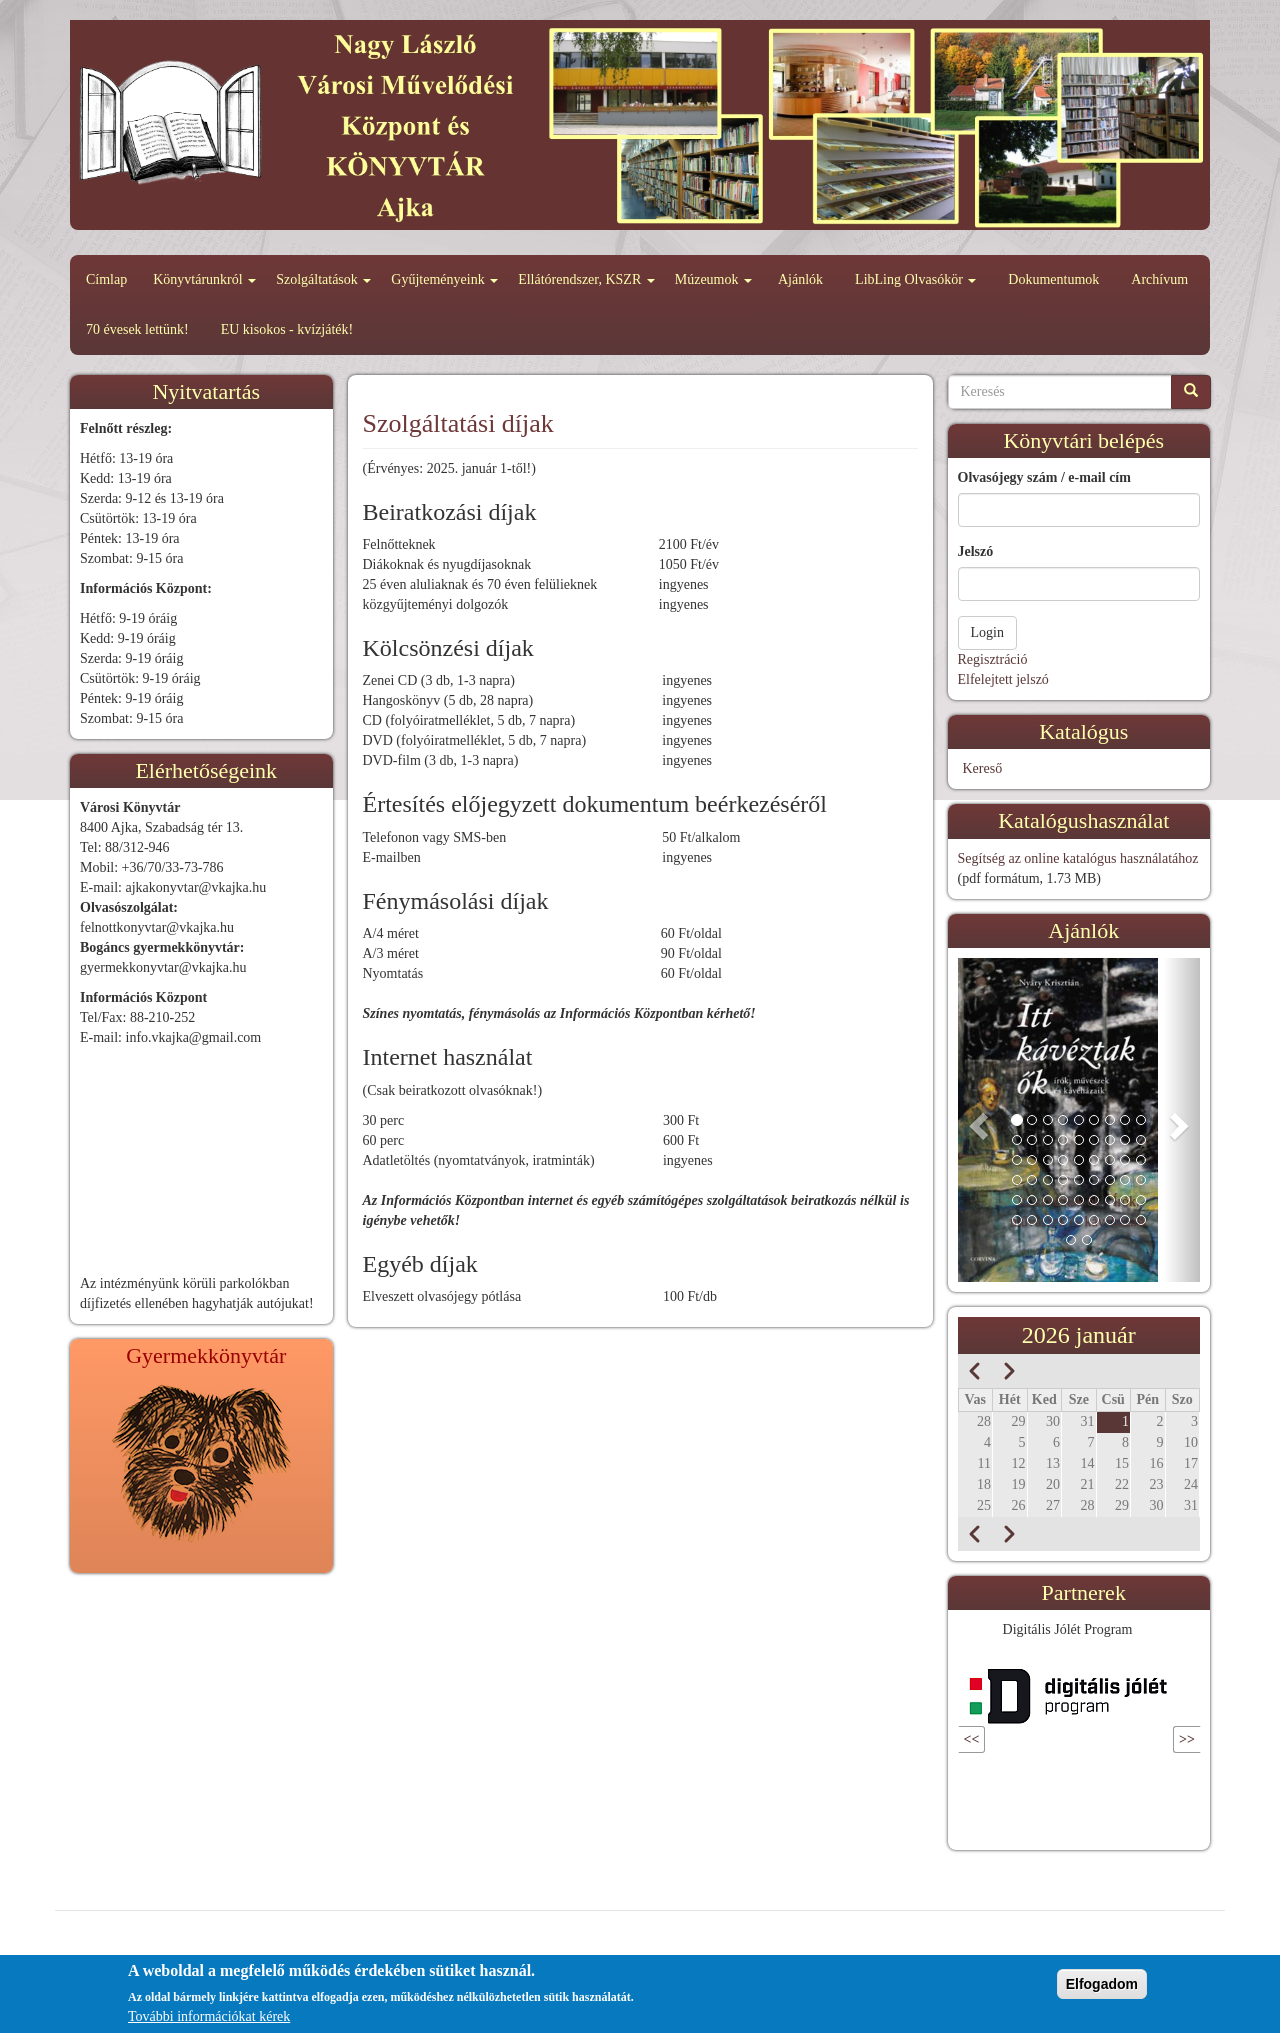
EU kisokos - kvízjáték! (287, 329)
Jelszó (976, 551)
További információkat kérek (209, 2016)
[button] (976, 1120)
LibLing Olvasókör (915, 279)
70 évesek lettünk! (137, 329)
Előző (1001, 1739)
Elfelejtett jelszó (1003, 679)
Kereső (983, 768)
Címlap (106, 279)
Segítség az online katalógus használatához (1078, 858)
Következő (1142, 1739)
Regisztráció (993, 659)
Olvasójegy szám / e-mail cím (1044, 477)
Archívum (1159, 279)
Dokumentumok (1053, 279)
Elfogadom (1102, 1984)
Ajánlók (800, 279)
